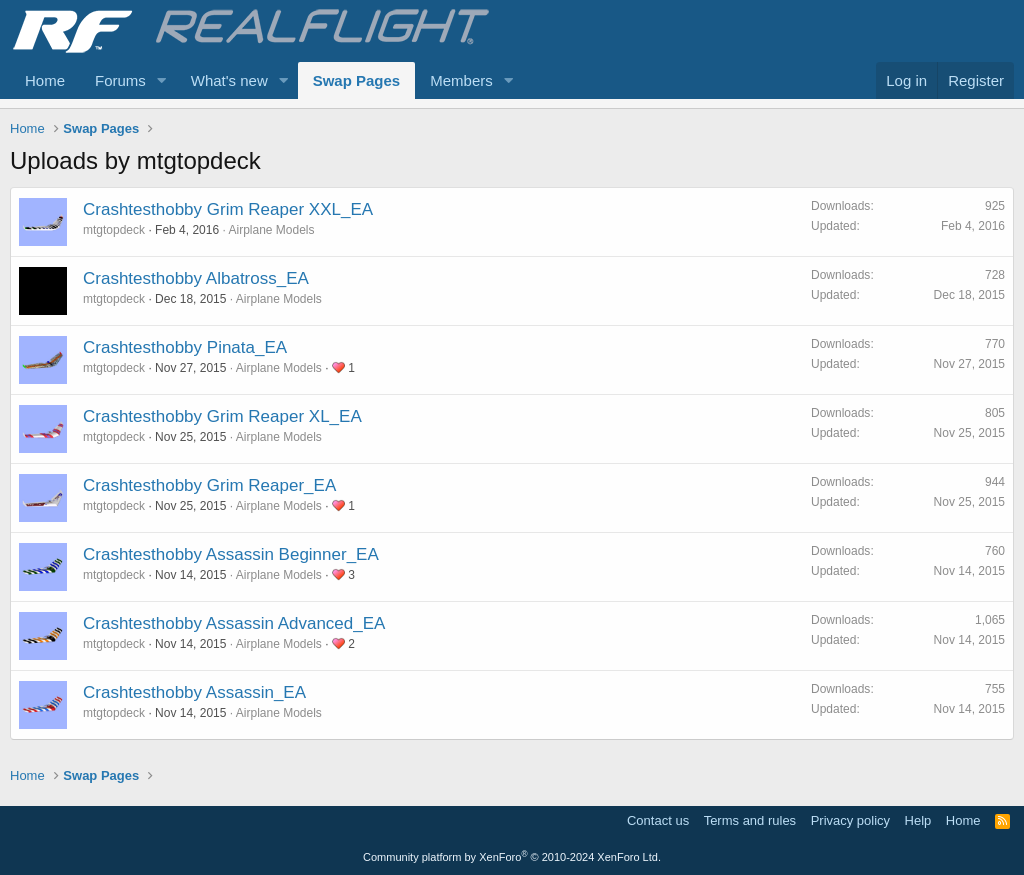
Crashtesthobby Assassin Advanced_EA (234, 623)
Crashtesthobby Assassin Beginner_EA (231, 554)
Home (45, 80)
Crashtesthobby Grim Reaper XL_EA (222, 416)
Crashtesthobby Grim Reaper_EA (209, 485)
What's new (229, 80)
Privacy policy (850, 820)
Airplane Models (271, 230)
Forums (120, 80)
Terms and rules (750, 820)
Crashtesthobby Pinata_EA (185, 347)
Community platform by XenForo (512, 857)
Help (918, 820)
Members (461, 80)
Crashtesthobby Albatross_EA (196, 278)
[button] (162, 80)
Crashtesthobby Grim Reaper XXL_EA (228, 209)
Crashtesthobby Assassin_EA (194, 692)
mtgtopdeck (114, 230)
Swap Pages (357, 80)
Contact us (658, 820)
